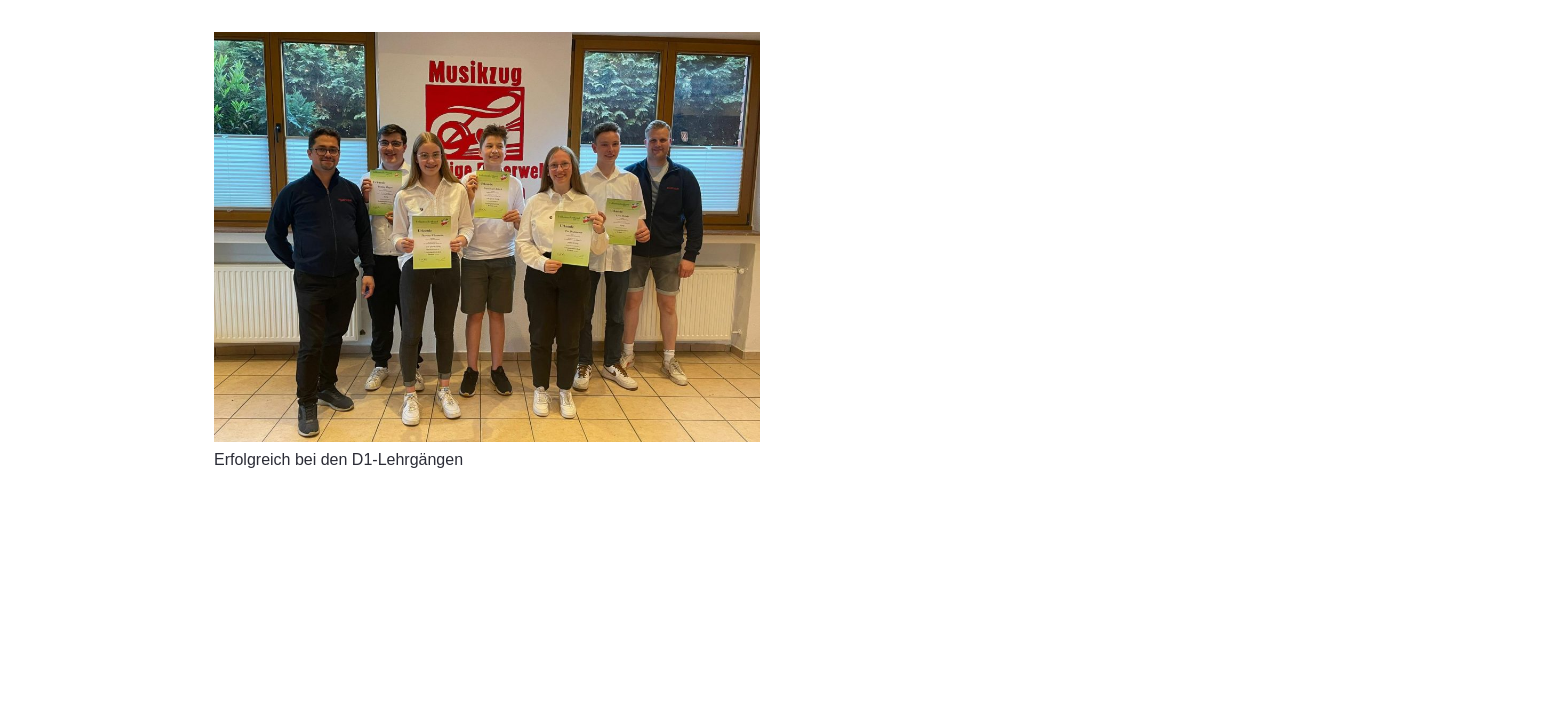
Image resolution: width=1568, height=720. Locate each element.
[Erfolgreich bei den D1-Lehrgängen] (487, 237)
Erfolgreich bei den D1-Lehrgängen (338, 459)
